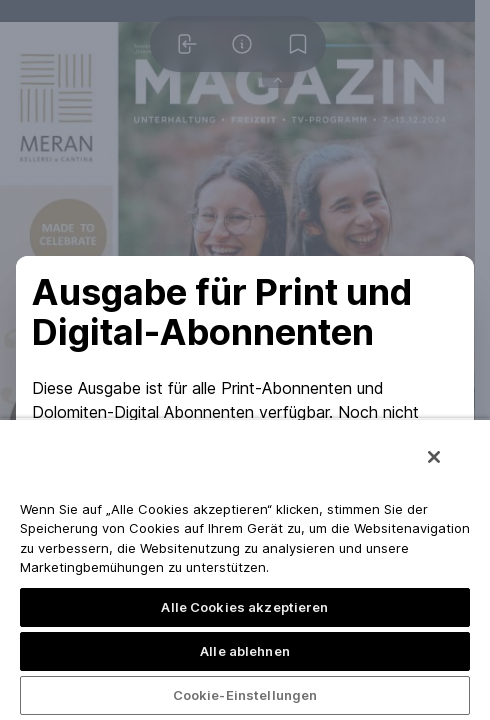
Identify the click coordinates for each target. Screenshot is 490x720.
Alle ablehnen (245, 651)
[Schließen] (434, 457)
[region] (245, 569)
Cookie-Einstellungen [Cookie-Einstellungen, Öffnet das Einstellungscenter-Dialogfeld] (245, 695)
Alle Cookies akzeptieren (244, 607)
